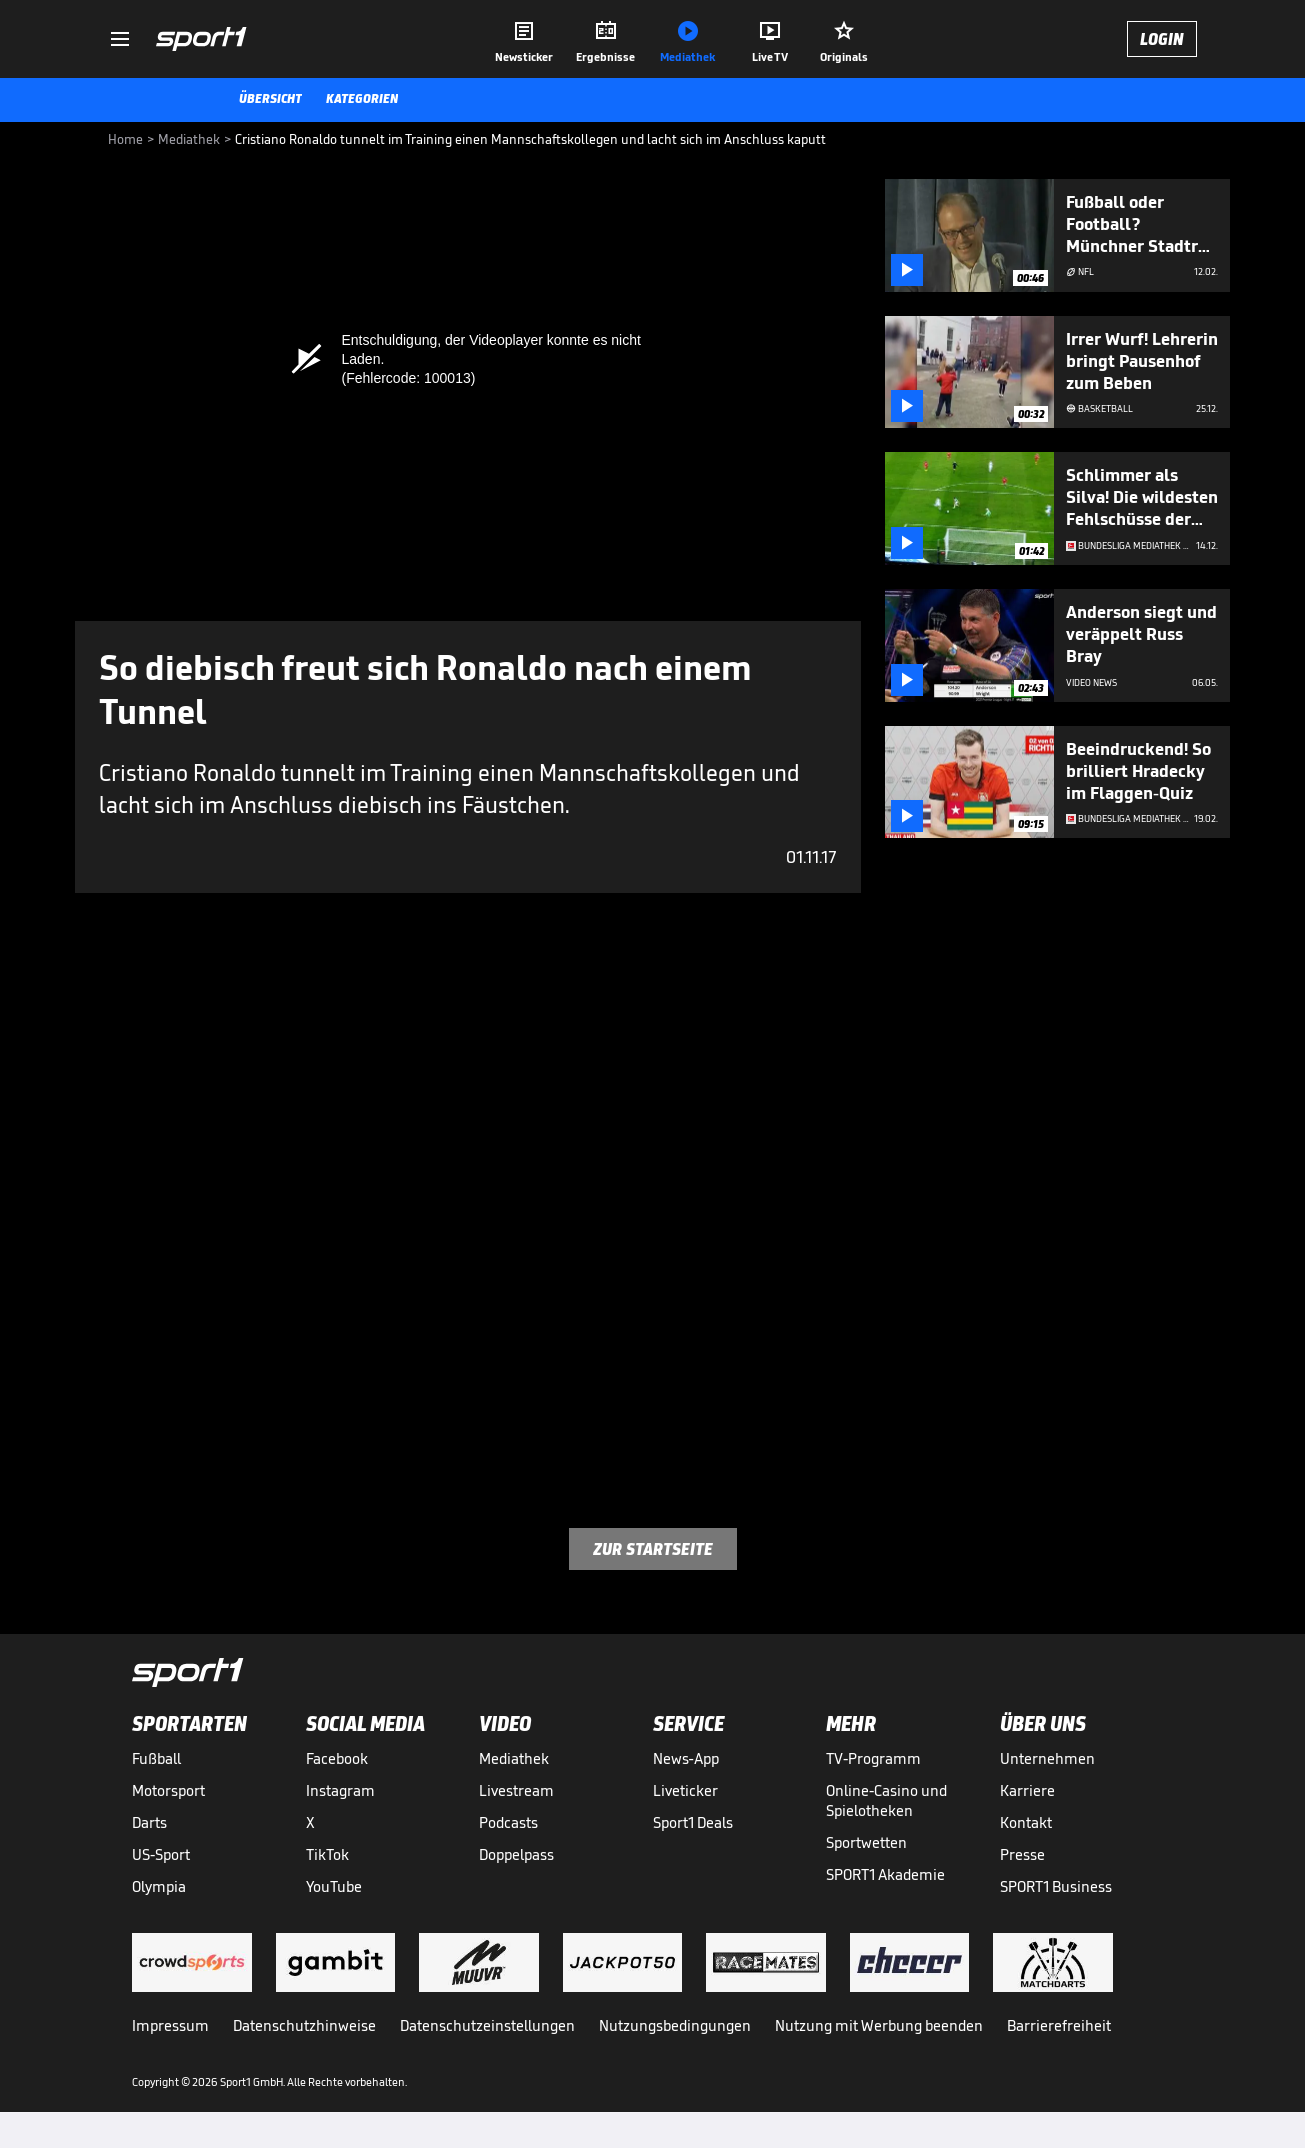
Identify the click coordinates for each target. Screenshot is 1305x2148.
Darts (149, 1822)
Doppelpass (516, 1854)
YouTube (334, 1886)
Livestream (516, 1790)
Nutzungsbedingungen (675, 2025)
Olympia (159, 1886)
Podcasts (508, 1822)
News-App (686, 1758)
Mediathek (514, 1758)
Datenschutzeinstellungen (487, 2025)
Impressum (170, 2025)
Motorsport (168, 1790)
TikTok (327, 1854)
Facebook (337, 1758)
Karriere (1027, 1790)
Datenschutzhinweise (304, 2025)
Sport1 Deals (693, 1822)
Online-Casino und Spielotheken (886, 1800)
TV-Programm (873, 1758)
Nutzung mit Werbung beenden (879, 2025)
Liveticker (685, 1790)
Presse (1022, 1854)
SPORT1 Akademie (885, 1874)
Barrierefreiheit (1059, 2025)
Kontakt (1026, 1822)
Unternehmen (1047, 1758)
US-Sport (161, 1854)
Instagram (340, 1790)
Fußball (156, 1758)
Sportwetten (866, 1842)
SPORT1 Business (1056, 1886)
